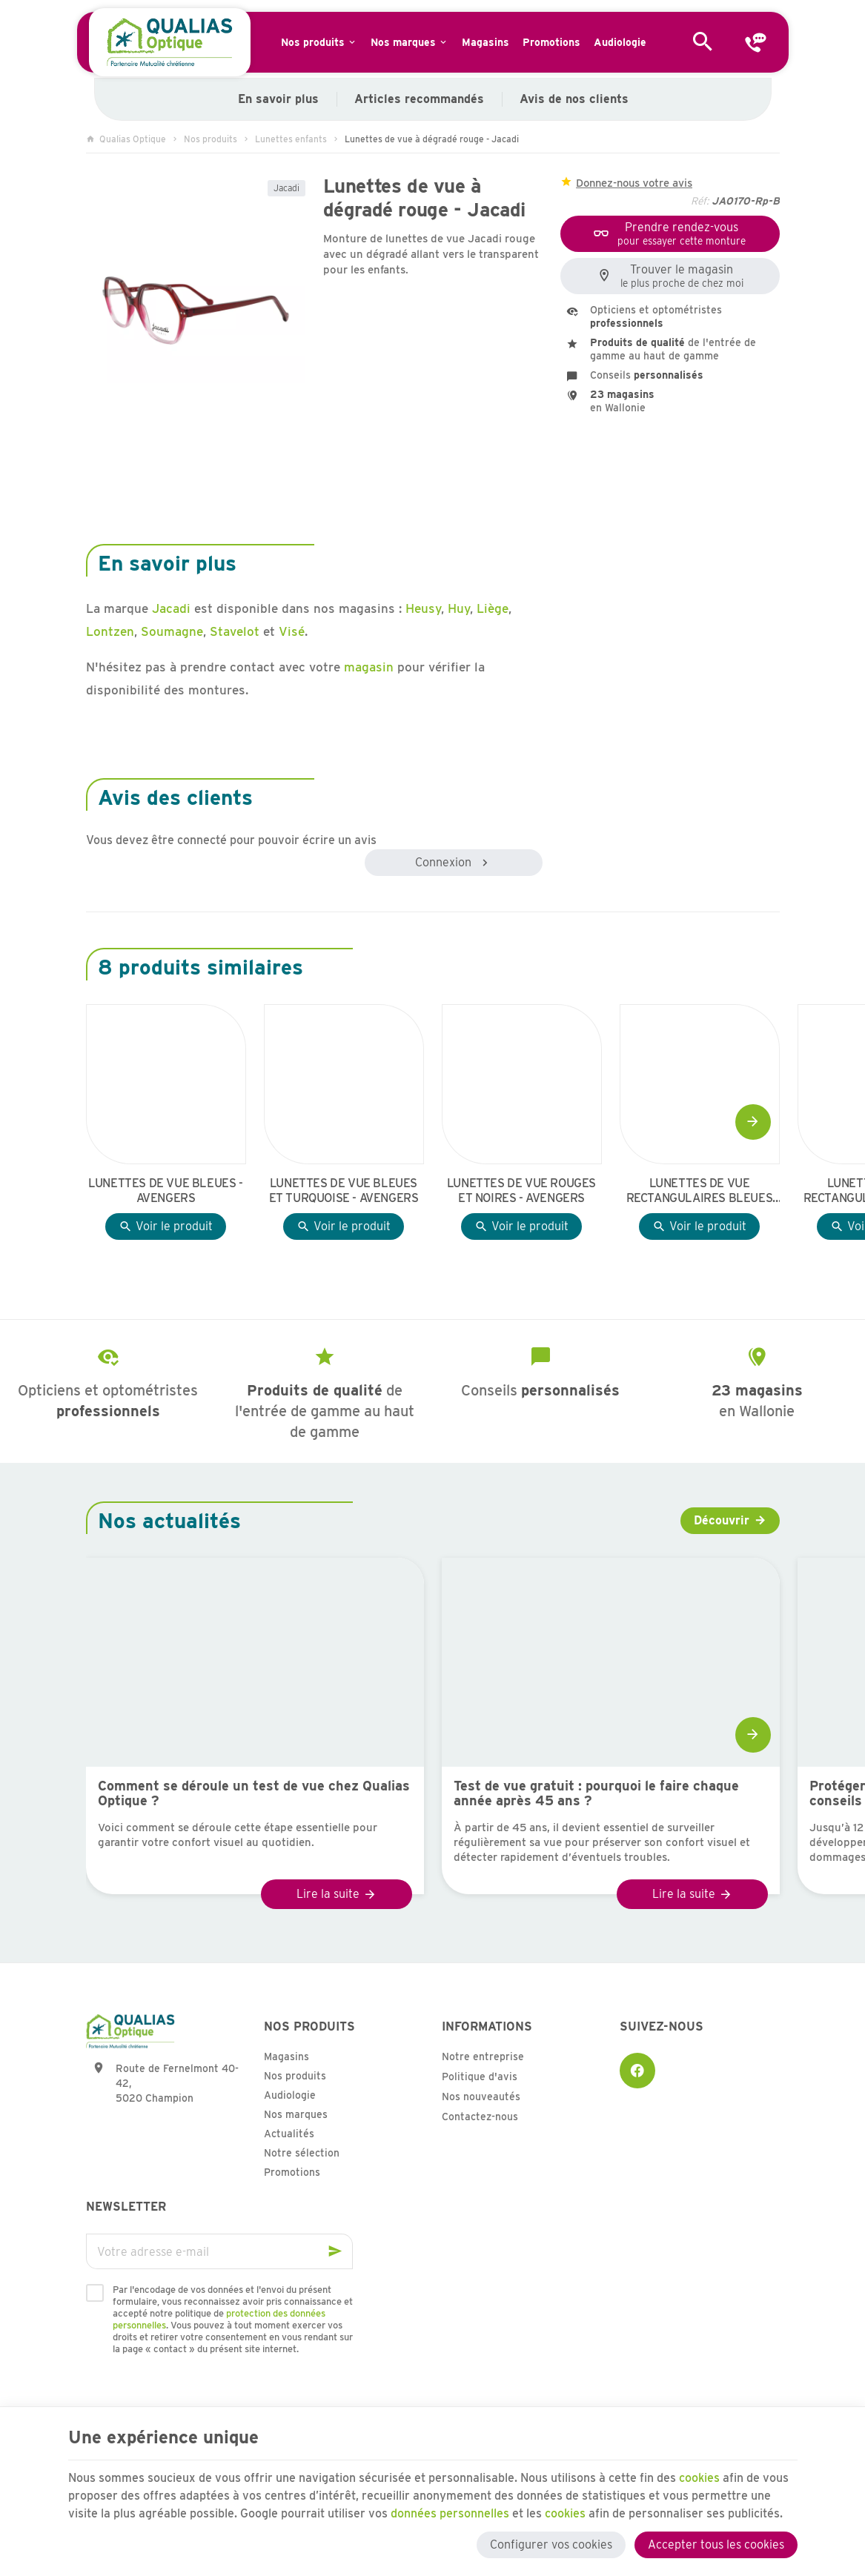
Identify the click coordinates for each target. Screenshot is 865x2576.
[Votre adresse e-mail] (219, 2251)
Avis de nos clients (573, 99)
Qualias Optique (126, 139)
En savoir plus (277, 99)
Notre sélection (301, 2153)
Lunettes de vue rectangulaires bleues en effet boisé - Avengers (699, 1191)
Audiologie (290, 2095)
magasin (369, 667)
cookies (699, 2478)
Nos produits (210, 139)
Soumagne (172, 631)
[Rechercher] (702, 42)
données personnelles (450, 2513)
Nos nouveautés (481, 2096)
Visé (292, 631)
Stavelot (234, 631)
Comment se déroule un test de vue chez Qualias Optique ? (254, 1793)
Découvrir (721, 1520)
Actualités (289, 2134)
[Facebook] (637, 2070)
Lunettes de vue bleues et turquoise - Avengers (344, 1190)
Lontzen (110, 631)
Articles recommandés (418, 99)
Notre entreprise (483, 2056)
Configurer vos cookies (551, 2544)
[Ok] (335, 2251)
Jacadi (286, 187)
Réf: (700, 201)
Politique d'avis (479, 2076)
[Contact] (756, 42)
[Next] (753, 1122)
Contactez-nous (480, 2116)
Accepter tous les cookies (716, 2544)
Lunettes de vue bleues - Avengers (165, 1190)
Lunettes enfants (291, 139)
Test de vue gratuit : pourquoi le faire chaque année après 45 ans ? (596, 1793)
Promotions (292, 2172)
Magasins (286, 2056)
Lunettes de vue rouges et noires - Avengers (521, 1190)
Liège (492, 608)
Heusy (423, 608)
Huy (459, 608)
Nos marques (296, 2114)
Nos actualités (169, 1520)
